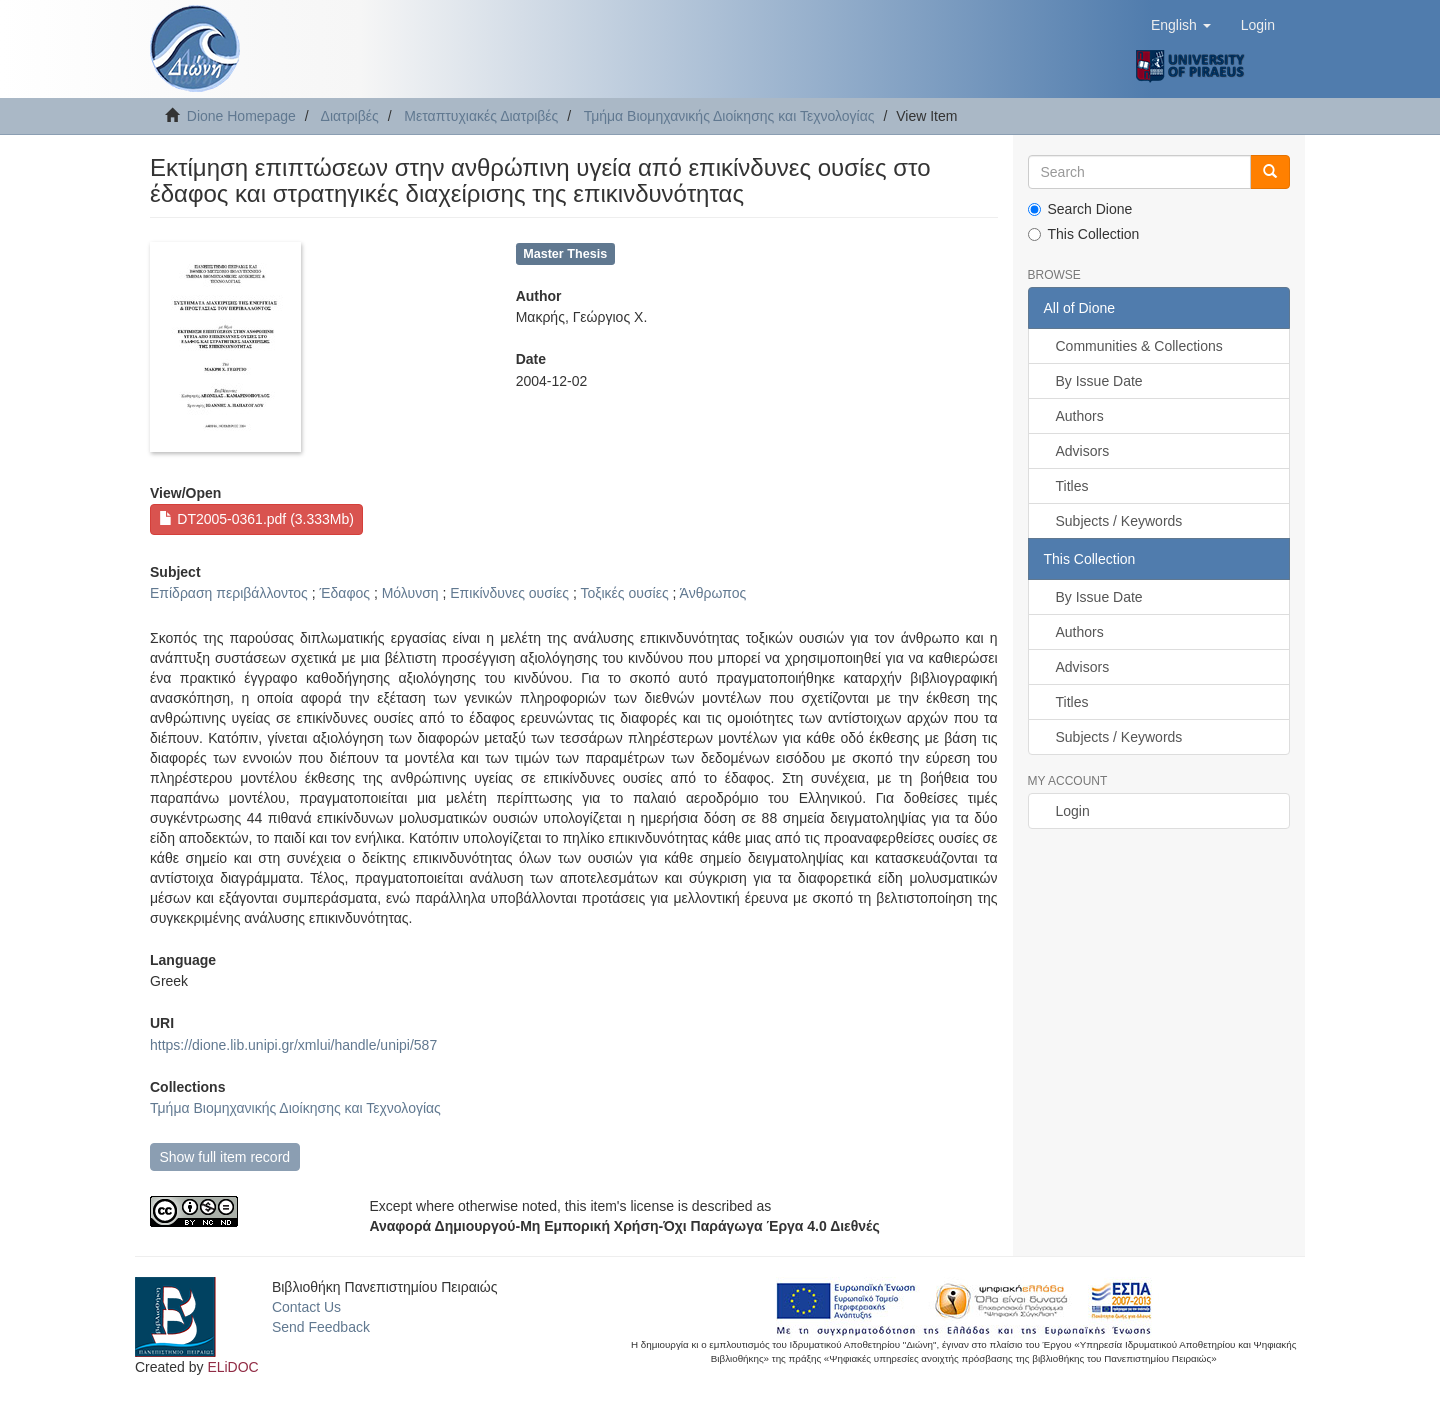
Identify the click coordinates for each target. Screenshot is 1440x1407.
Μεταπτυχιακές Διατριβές (481, 116)
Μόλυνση (410, 593)
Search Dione (1080, 209)
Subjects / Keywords (1119, 521)
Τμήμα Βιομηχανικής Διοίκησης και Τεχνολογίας (729, 116)
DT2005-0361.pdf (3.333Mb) (256, 519)
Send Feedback (321, 1327)
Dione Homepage (241, 116)
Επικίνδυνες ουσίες (509, 593)
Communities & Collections (1139, 346)
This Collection (1084, 234)
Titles (1072, 486)
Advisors (1083, 451)
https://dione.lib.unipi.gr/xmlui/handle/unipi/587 (293, 1045)
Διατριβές (350, 116)
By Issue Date (1099, 381)
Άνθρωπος (713, 593)
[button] (1181, 25)
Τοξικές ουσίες (624, 593)
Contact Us (306, 1307)
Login (1073, 811)
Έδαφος (345, 593)
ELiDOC (232, 1367)
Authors (1080, 416)
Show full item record (224, 1157)
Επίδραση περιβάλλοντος (229, 593)
